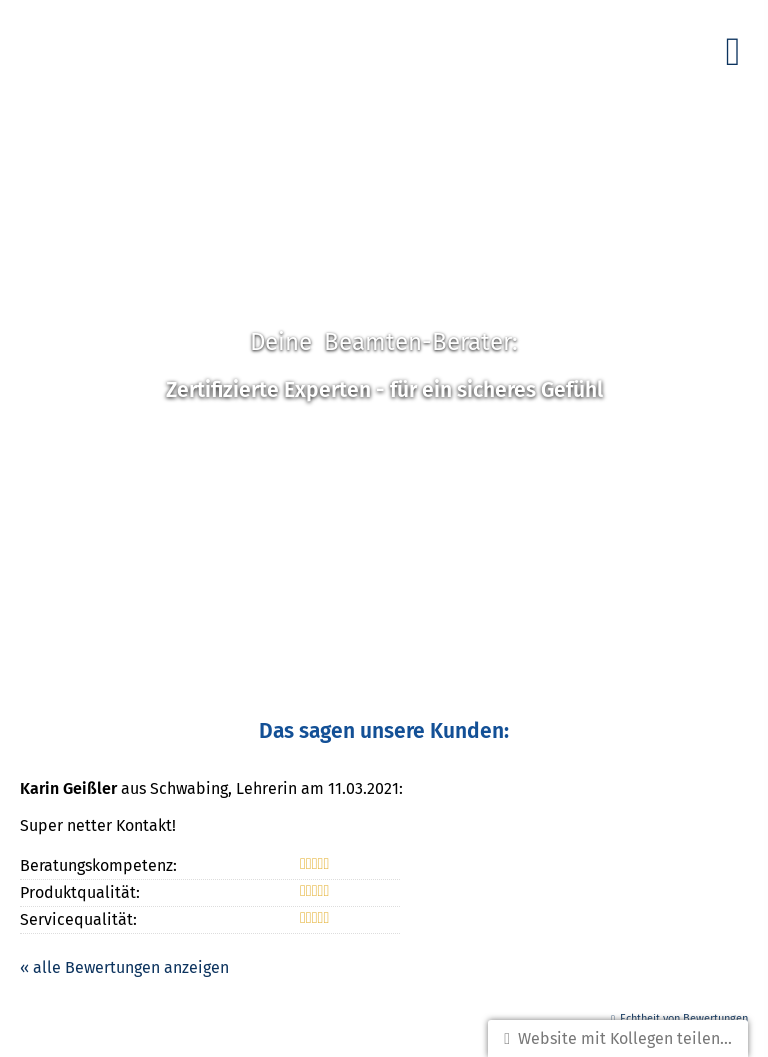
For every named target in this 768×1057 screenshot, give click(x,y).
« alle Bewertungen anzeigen (124, 967)
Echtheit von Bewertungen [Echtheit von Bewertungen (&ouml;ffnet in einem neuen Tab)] (684, 1018)
